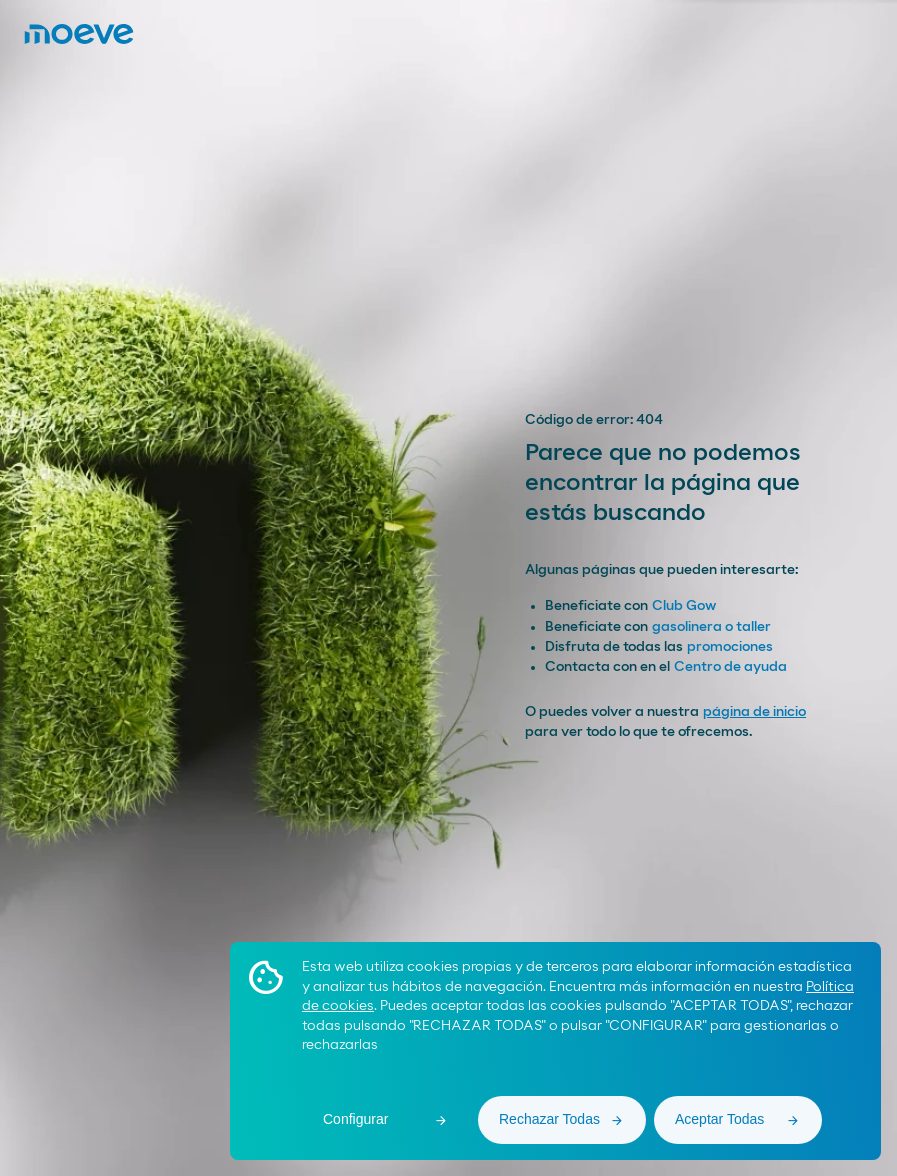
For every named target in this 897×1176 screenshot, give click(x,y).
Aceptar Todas (719, 1119)
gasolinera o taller (711, 627)
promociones (730, 647)
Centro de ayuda (730, 667)
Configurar (355, 1119)
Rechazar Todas (549, 1119)
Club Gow (684, 606)
